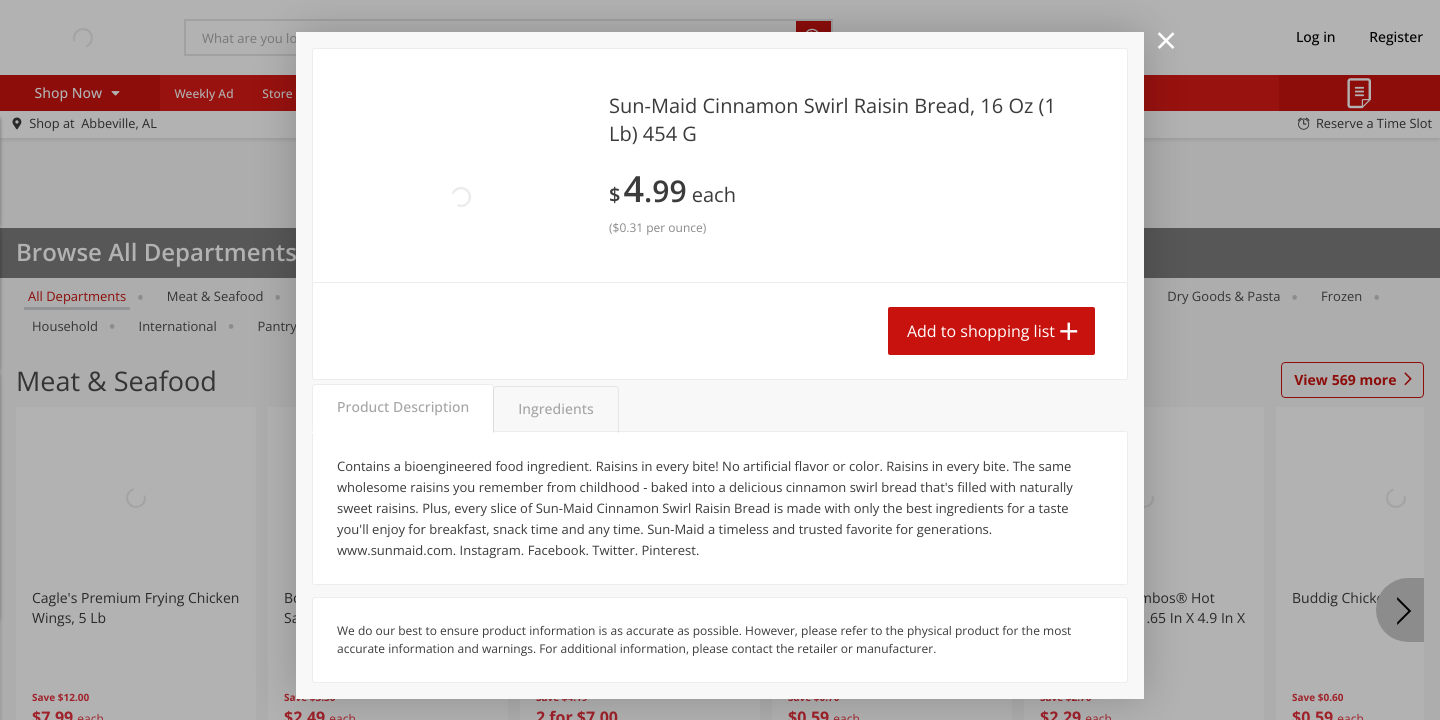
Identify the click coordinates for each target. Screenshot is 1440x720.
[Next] (1400, 610)
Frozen (1341, 296)
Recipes (468, 93)
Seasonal (489, 326)
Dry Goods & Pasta (1223, 296)
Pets (654, 296)
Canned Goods (1017, 296)
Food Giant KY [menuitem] (559, 93)
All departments (77, 296)
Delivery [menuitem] (762, 93)
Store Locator (300, 93)
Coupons (393, 93)
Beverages (498, 296)
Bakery (729, 296)
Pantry (276, 326)
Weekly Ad (203, 93)
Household (65, 326)
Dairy (411, 296)
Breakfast (819, 296)
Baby (586, 296)
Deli (1114, 296)
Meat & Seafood (215, 296)
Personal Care (379, 326)
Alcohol (910, 296)
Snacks (578, 326)
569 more (1345, 381)
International (178, 326)
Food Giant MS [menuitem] (668, 93)
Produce (329, 296)
